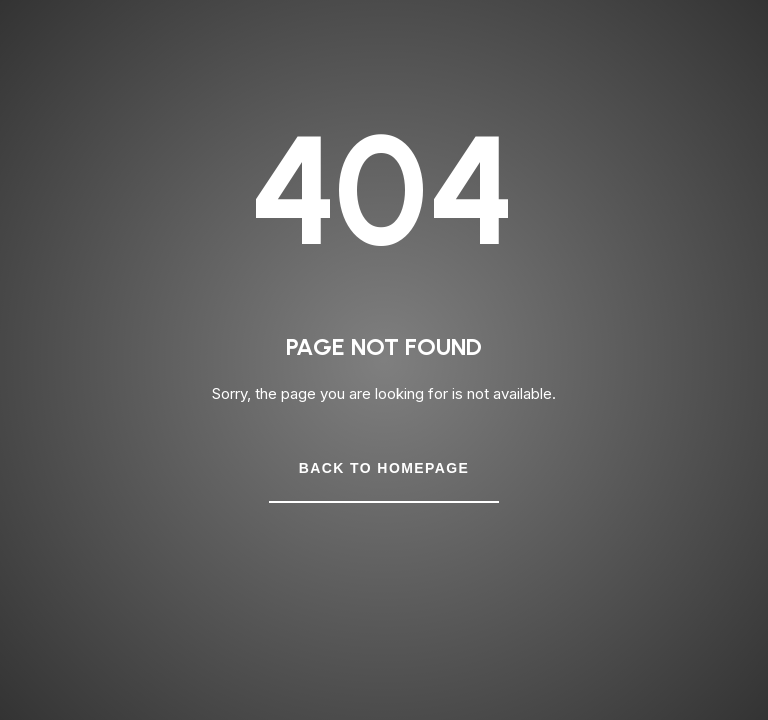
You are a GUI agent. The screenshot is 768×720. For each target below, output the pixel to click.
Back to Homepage (384, 468)
